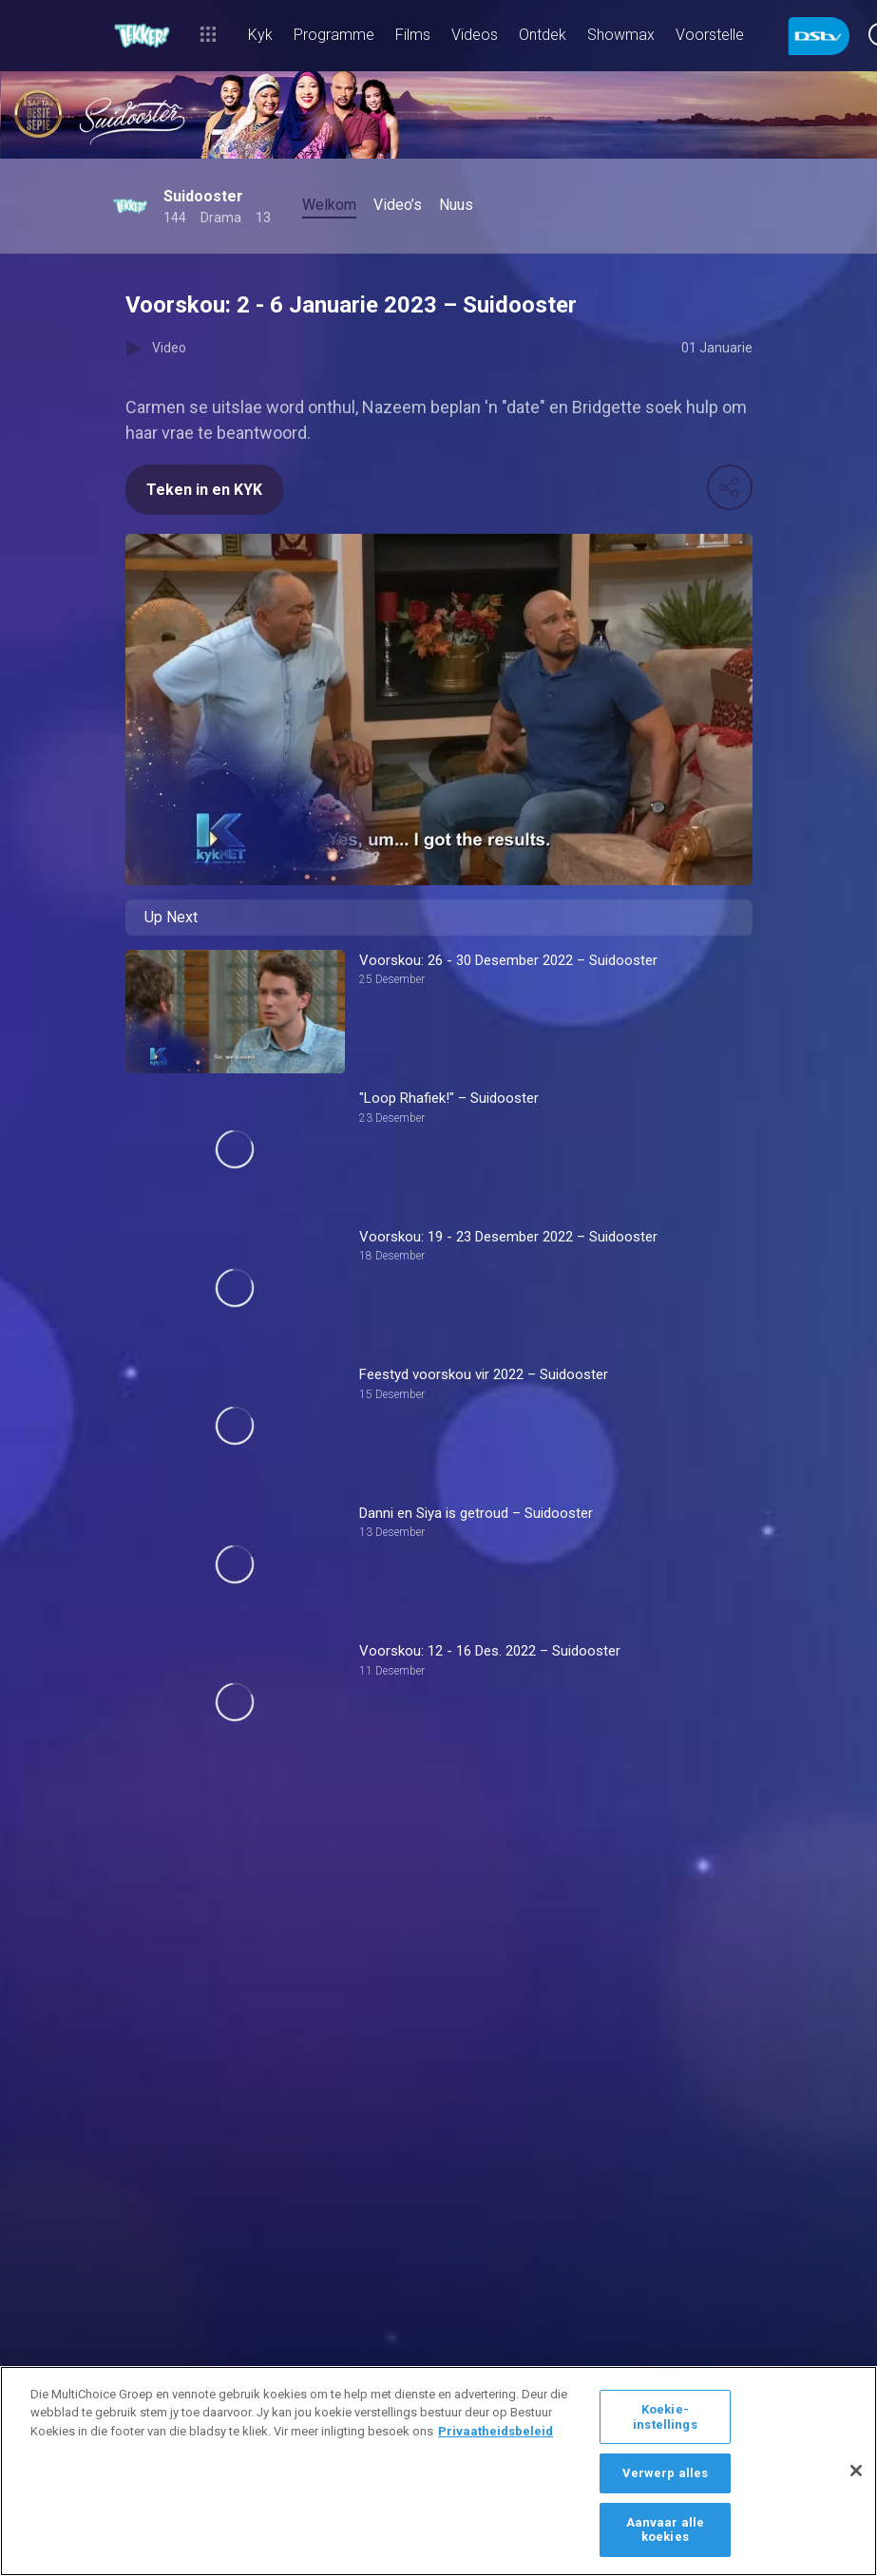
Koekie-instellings (664, 2417)
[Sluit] (856, 2470)
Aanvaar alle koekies (665, 2530)
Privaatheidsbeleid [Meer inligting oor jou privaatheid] (495, 2431)
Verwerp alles (665, 2473)
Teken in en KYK (204, 490)
